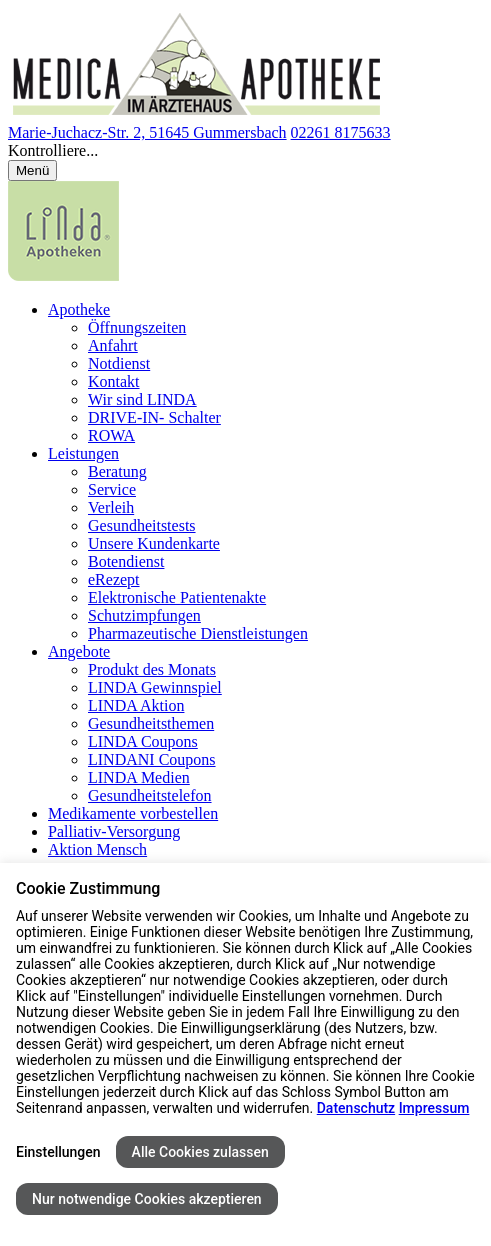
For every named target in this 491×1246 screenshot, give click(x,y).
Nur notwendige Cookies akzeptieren (147, 1199)
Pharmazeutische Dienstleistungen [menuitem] (198, 633)
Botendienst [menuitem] (126, 561)
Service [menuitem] (112, 489)
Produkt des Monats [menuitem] (152, 669)
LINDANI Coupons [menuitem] (152, 759)
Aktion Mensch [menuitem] (97, 849)
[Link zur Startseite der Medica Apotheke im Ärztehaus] (197, 114)
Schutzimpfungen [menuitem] (144, 615)
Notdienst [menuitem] (119, 363)
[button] (245, 151)
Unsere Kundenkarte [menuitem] (154, 543)
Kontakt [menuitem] (114, 381)
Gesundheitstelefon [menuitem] (150, 795)
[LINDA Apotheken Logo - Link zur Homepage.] (63, 275)
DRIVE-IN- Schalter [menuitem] (154, 417)
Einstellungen (58, 1152)
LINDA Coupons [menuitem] (143, 741)
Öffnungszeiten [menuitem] (137, 327)
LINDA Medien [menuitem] (139, 777)
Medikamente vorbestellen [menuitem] (133, 813)
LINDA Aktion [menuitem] (136, 705)
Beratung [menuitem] (117, 471)
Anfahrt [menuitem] (113, 345)
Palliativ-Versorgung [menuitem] (114, 831)
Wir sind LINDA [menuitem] (142, 399)
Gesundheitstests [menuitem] (142, 525)
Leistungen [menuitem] (83, 453)
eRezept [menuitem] (114, 579)
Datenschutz (356, 1108)
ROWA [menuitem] (111, 435)
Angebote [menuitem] (79, 651)
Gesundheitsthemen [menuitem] (151, 723)
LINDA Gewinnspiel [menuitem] (155, 687)
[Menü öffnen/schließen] (32, 170)
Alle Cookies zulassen (200, 1152)
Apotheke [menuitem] (79, 309)
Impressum (434, 1108)
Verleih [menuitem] (111, 507)
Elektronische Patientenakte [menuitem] (177, 597)
